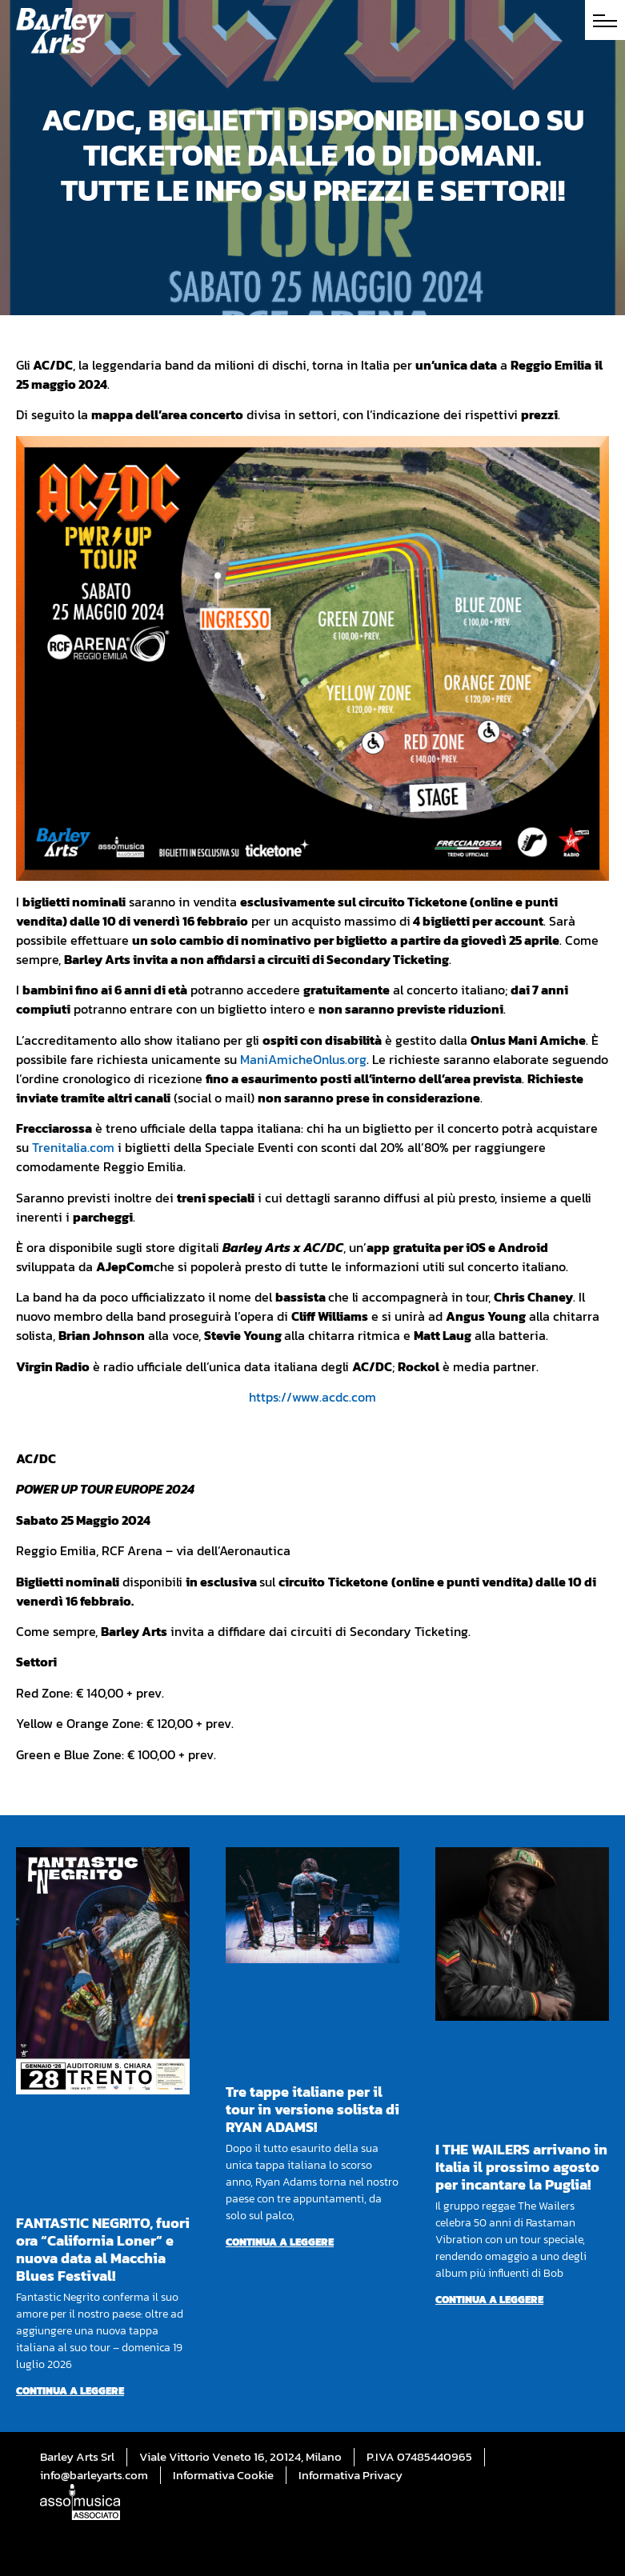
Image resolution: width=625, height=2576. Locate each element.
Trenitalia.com (73, 1147)
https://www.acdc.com (312, 1396)
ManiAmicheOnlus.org (303, 1059)
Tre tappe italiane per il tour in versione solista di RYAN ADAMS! (312, 2109)
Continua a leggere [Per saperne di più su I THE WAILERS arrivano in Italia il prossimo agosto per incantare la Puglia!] (489, 2299)
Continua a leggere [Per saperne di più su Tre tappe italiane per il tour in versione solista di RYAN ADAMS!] (280, 2242)
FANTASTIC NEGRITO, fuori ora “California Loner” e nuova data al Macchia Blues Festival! (103, 2249)
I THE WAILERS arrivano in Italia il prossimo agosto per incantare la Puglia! (521, 2166)
